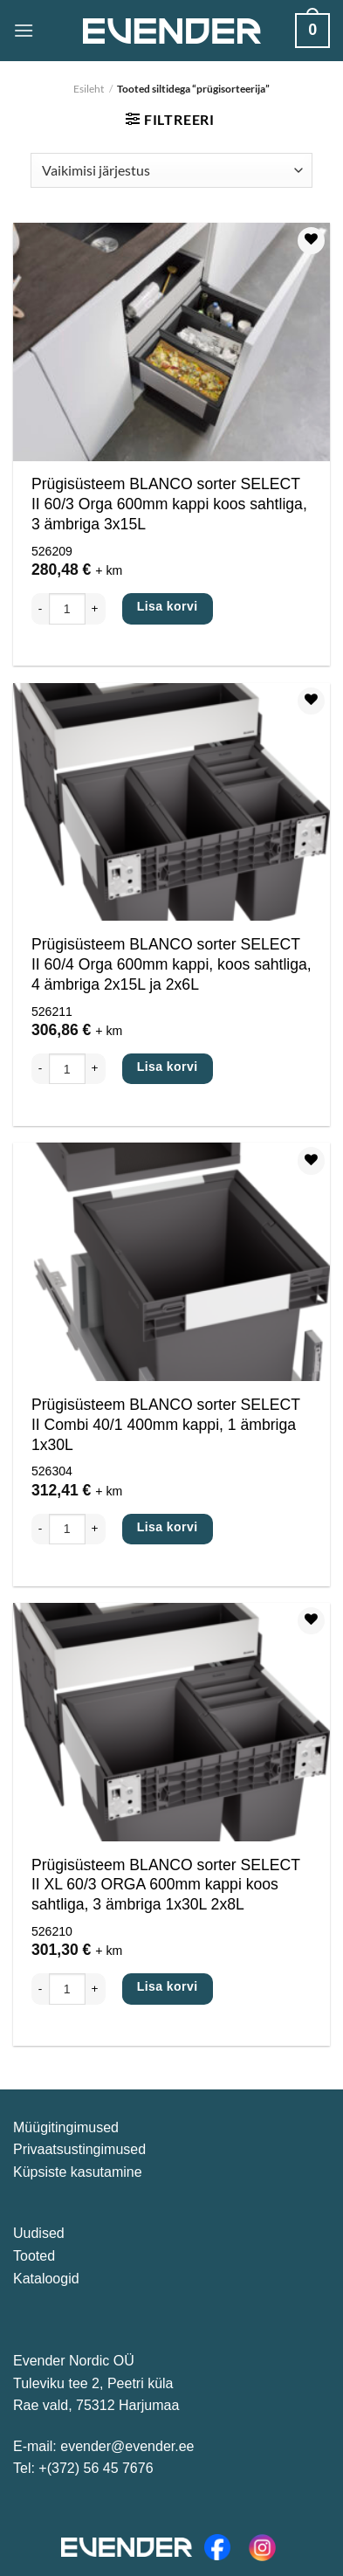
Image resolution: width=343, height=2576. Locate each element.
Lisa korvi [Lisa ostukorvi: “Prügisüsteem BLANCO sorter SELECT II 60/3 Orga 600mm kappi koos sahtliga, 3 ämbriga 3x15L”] (167, 606)
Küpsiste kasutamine (77, 2172)
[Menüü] (23, 30)
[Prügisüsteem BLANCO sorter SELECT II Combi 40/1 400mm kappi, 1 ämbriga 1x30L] (171, 1262)
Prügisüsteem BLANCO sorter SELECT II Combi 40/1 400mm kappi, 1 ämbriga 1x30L (165, 1425)
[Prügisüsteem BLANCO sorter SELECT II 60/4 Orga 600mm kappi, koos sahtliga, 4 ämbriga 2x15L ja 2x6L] (171, 802)
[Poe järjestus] (171, 170)
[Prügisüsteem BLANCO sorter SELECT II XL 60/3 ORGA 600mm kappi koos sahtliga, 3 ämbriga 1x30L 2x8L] (171, 1722)
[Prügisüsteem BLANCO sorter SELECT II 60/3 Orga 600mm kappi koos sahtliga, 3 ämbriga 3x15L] (171, 342)
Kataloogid (46, 2278)
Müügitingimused (66, 2127)
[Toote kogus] (67, 608)
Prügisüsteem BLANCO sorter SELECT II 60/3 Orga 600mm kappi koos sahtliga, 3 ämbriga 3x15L (169, 504)
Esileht (88, 88)
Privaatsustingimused (79, 2149)
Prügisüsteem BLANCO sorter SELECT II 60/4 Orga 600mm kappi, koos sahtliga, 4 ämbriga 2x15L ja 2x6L (171, 964)
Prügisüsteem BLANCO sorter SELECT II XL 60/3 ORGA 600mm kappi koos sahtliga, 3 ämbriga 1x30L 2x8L (165, 1885)
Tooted (34, 2255)
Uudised (39, 2233)
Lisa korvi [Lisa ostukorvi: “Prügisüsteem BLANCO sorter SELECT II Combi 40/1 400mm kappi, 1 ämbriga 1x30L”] (167, 1527)
